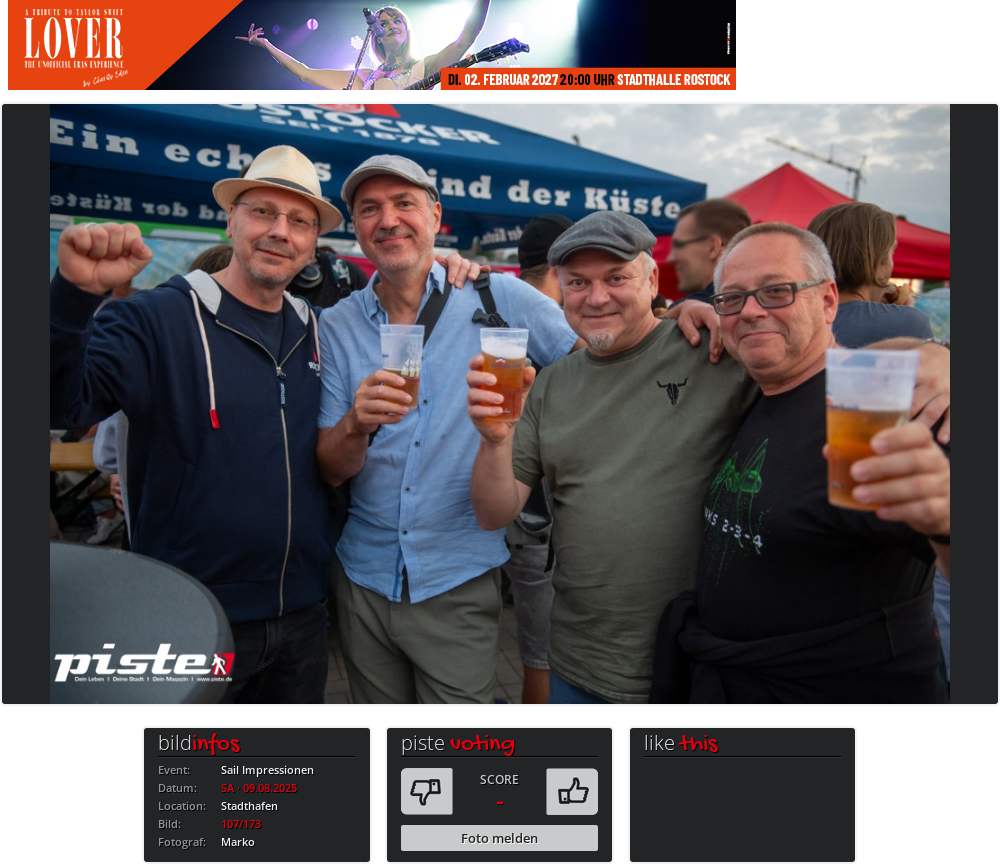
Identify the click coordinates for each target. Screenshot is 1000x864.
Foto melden (499, 838)
